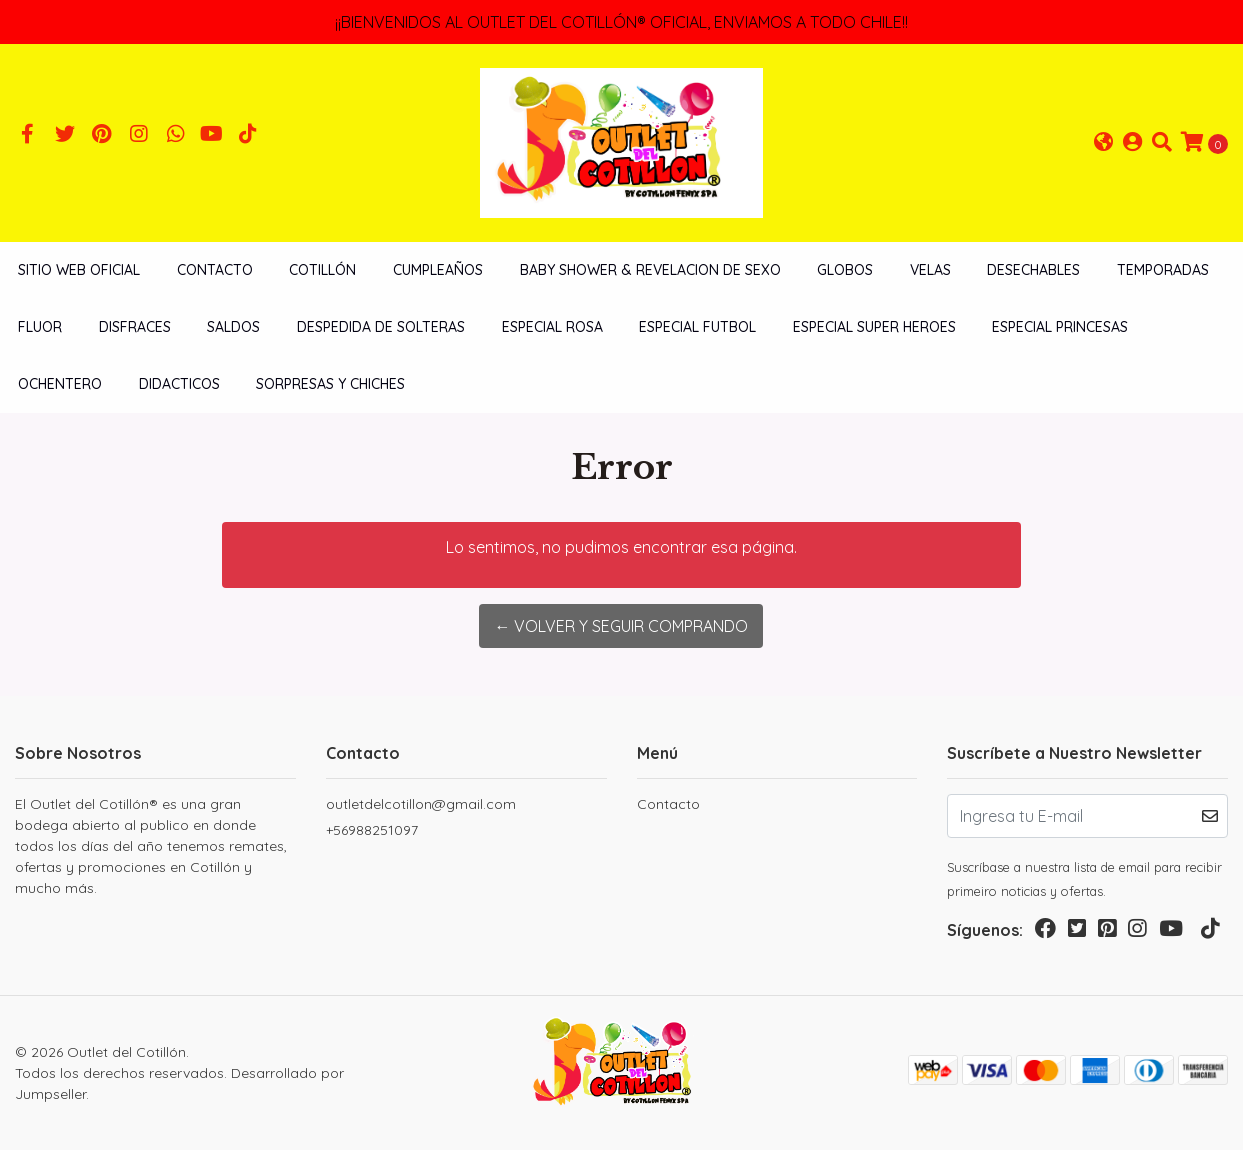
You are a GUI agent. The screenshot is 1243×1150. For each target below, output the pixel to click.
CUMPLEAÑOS (438, 270)
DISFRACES (135, 327)
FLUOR (40, 327)
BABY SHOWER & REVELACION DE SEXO (650, 270)
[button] (1104, 143)
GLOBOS (845, 270)
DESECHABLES (1033, 270)
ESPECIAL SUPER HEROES (874, 327)
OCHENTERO (60, 384)
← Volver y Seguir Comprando (621, 626)
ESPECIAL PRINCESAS (1060, 327)
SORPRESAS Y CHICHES (330, 384)
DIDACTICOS (179, 384)
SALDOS (233, 327)
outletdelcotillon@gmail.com (421, 804)
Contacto (215, 270)
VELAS (930, 270)
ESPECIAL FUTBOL (697, 327)
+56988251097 (372, 830)
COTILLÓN (322, 270)
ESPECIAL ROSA (552, 327)
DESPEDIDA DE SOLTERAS (381, 327)
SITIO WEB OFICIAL (79, 270)
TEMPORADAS (1163, 270)
